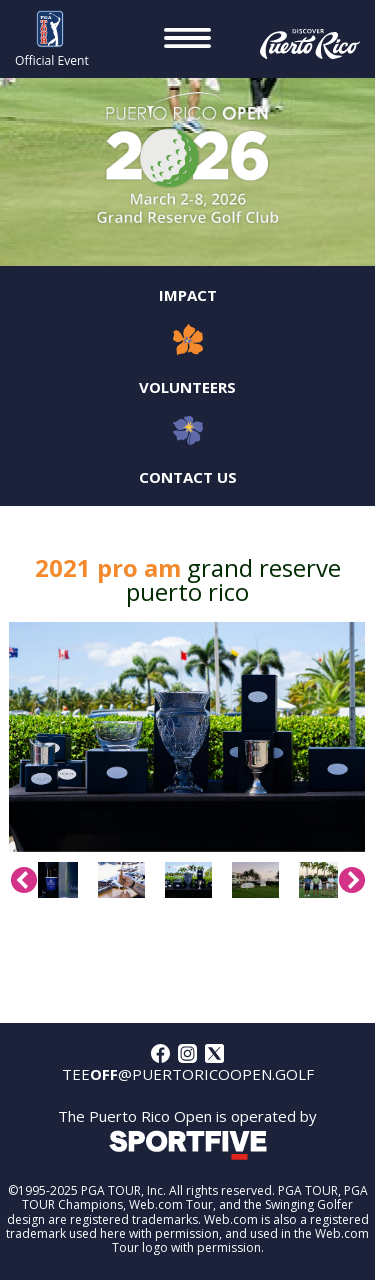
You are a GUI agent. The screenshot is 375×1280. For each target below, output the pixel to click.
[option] (187, 737)
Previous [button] (24, 880)
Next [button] (352, 880)
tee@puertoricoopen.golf (188, 1074)
